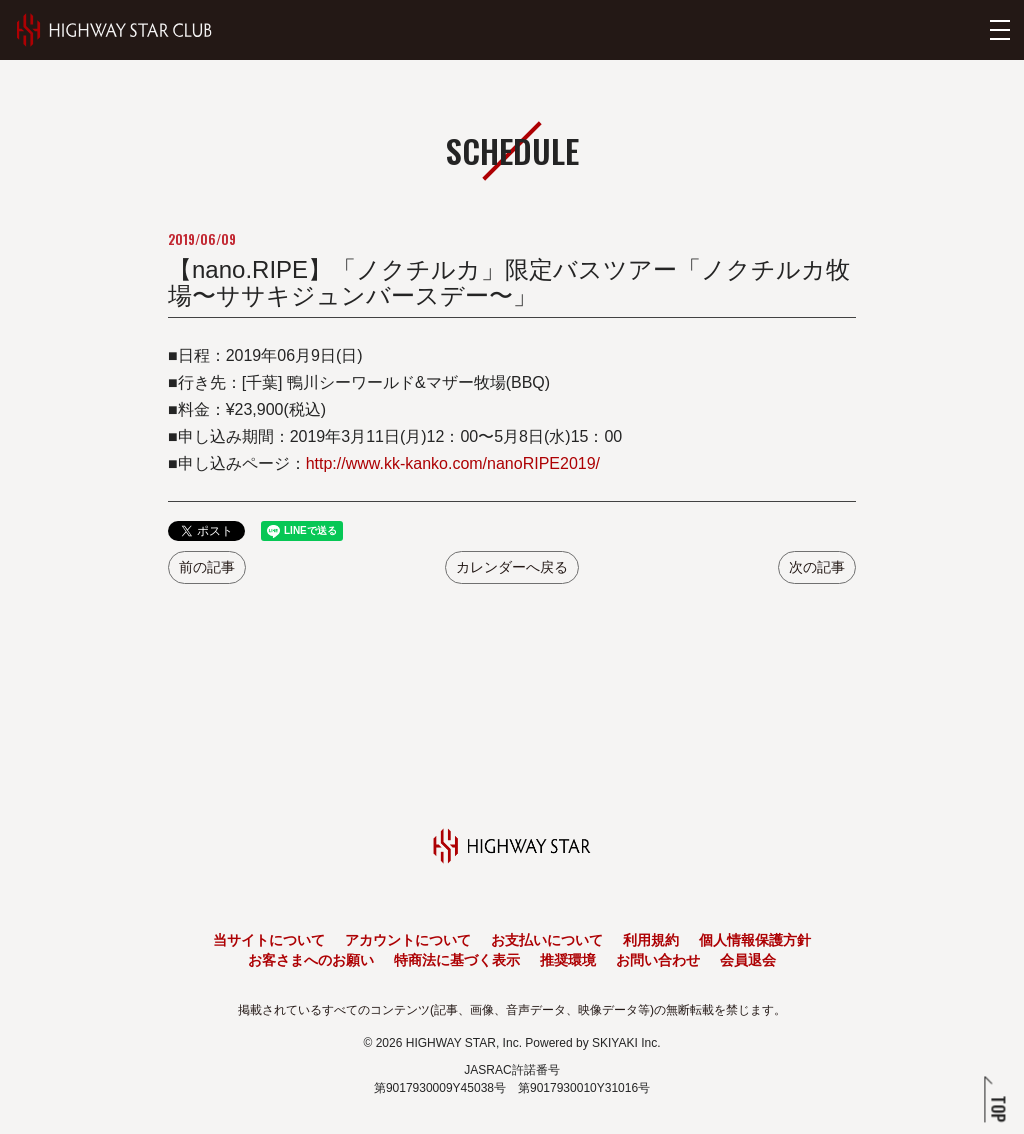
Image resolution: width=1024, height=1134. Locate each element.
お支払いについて (547, 940)
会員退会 (748, 960)
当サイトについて (269, 940)
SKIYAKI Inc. (626, 1043)
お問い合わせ (658, 960)
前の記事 (207, 567)
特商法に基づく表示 (457, 960)
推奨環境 (568, 960)
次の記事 (817, 567)
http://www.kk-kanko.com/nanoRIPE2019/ (453, 463)
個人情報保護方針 (755, 940)
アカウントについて (408, 940)
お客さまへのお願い (311, 960)
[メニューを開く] (1000, 30)
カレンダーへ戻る (512, 567)
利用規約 (651, 940)
